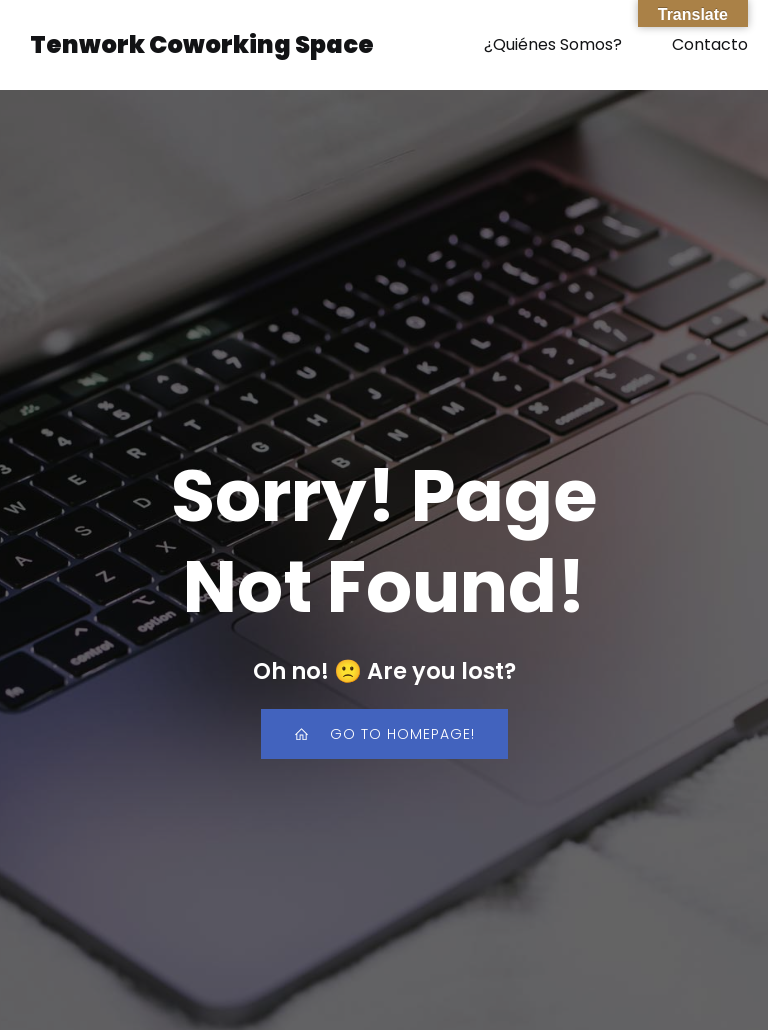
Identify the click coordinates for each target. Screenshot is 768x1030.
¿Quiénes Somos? (553, 44)
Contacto (710, 44)
